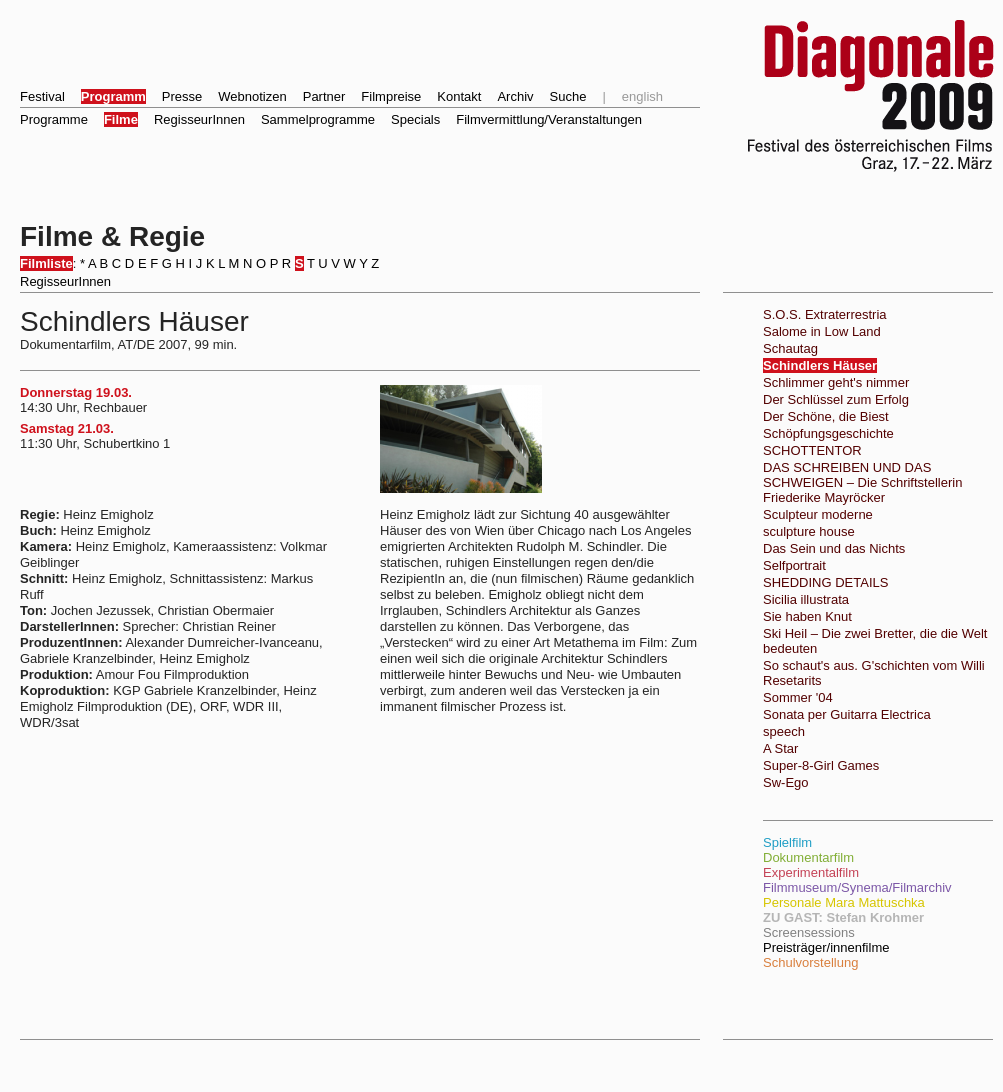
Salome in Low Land (822, 331)
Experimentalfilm (811, 872)
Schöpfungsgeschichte (828, 433)
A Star (780, 748)
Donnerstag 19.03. (76, 392)
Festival (42, 96)
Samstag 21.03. (67, 428)
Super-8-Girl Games (821, 765)
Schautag (790, 348)
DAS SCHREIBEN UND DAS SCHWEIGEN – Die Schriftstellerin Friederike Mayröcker (862, 482)
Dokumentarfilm (808, 857)
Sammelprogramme (318, 119)
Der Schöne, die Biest (826, 416)
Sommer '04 (798, 697)
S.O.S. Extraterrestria (825, 314)
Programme (54, 119)
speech (784, 731)
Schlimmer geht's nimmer (836, 382)
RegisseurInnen (199, 119)
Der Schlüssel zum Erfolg (836, 399)
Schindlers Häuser (820, 365)
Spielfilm (787, 842)
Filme (121, 119)
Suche (568, 96)
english (642, 96)
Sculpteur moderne (818, 514)
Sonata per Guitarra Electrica (847, 714)
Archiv (515, 96)
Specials (415, 119)
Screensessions (809, 932)
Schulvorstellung (810, 962)
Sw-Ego (786, 782)
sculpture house (809, 531)
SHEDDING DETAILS (825, 582)
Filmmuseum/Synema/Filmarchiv (857, 887)
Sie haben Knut (807, 616)
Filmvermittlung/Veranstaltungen (549, 119)
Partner (324, 96)
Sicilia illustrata (806, 599)
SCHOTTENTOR (812, 450)
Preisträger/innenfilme (826, 947)
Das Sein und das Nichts (834, 548)
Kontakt (459, 96)
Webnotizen (252, 96)
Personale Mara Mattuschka (844, 902)
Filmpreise (391, 96)
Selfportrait (794, 565)
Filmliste (46, 263)
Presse (182, 96)
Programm (113, 96)
